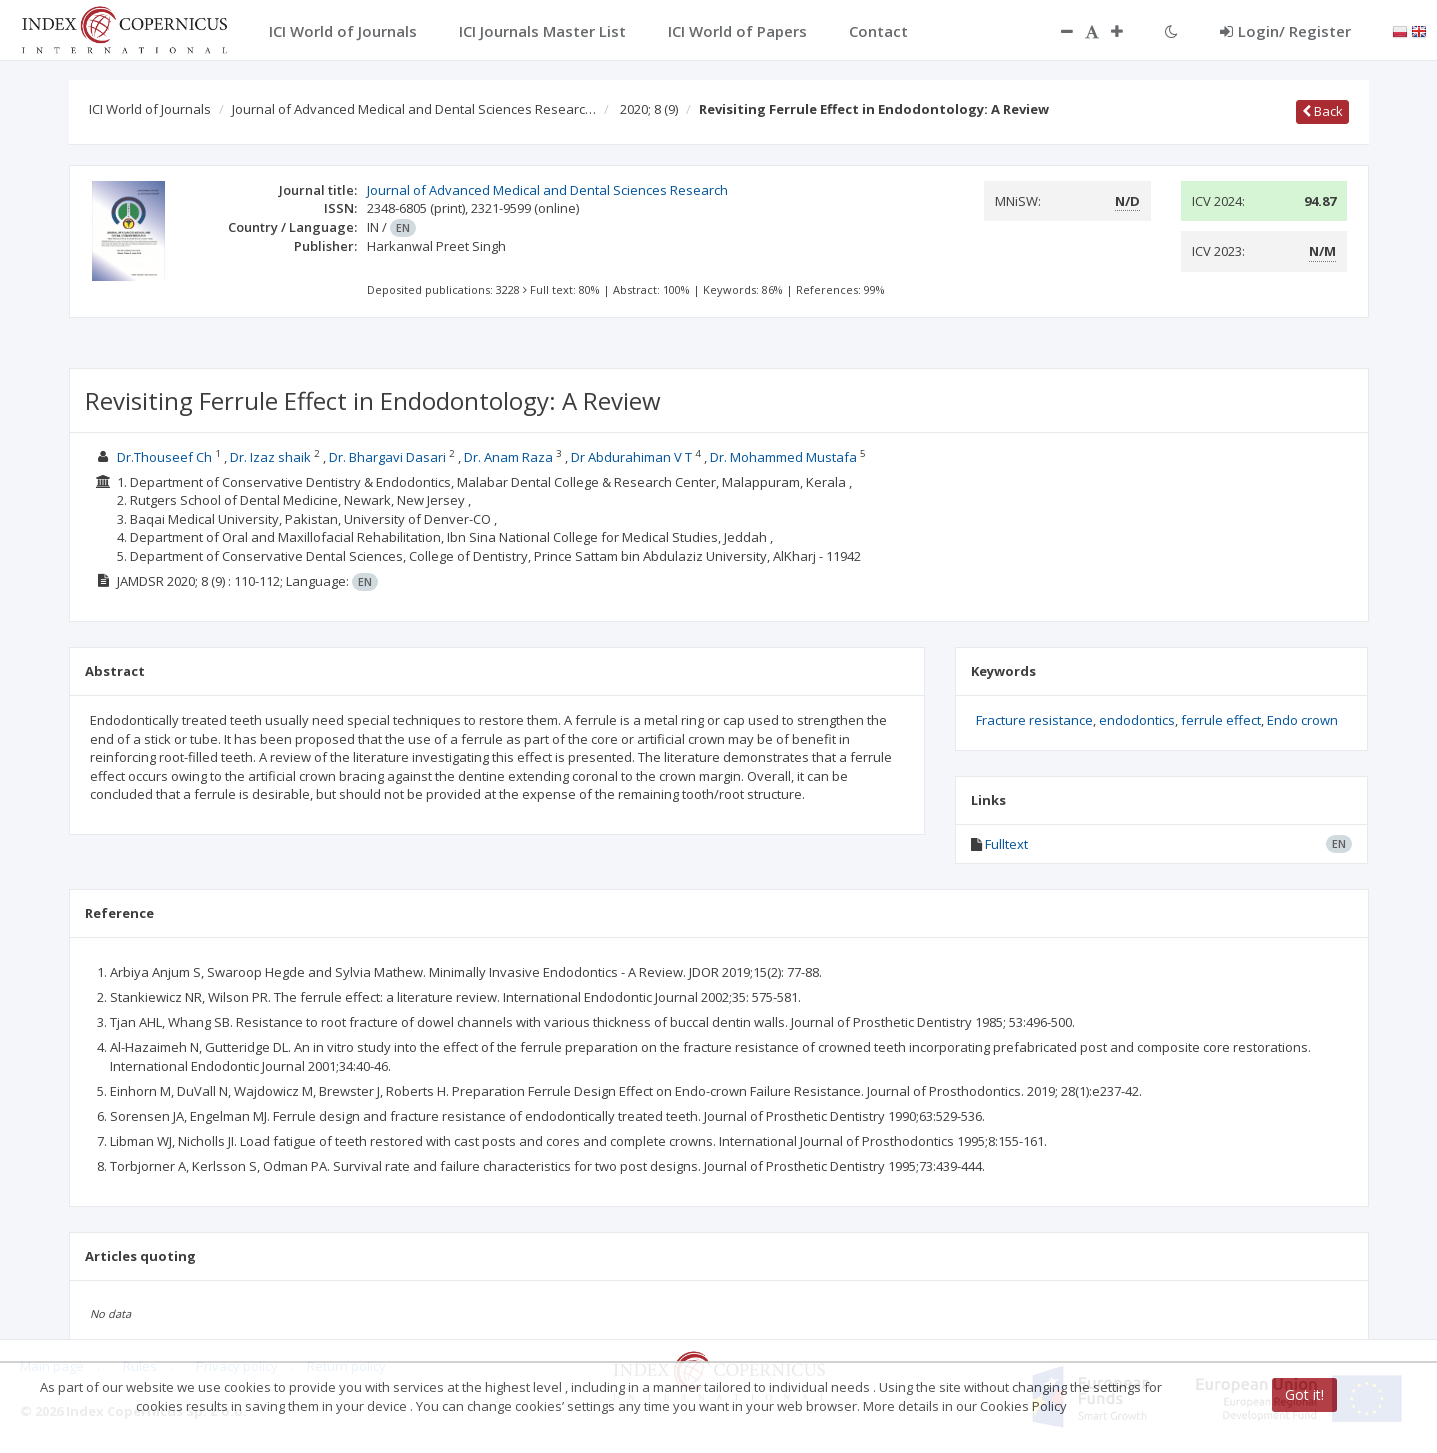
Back (1322, 111)
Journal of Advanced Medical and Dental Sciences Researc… (414, 109)
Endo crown (1302, 720)
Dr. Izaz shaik (270, 457)
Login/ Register (1285, 31)
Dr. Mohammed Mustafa (783, 457)
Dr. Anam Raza (508, 457)
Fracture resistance (1034, 720)
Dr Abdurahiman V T (631, 457)
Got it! (1304, 1394)
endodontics (1137, 720)
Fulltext (1006, 844)
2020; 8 (649, 109)
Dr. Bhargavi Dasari (387, 457)
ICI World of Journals (150, 109)
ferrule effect (1221, 720)
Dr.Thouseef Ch (164, 457)
